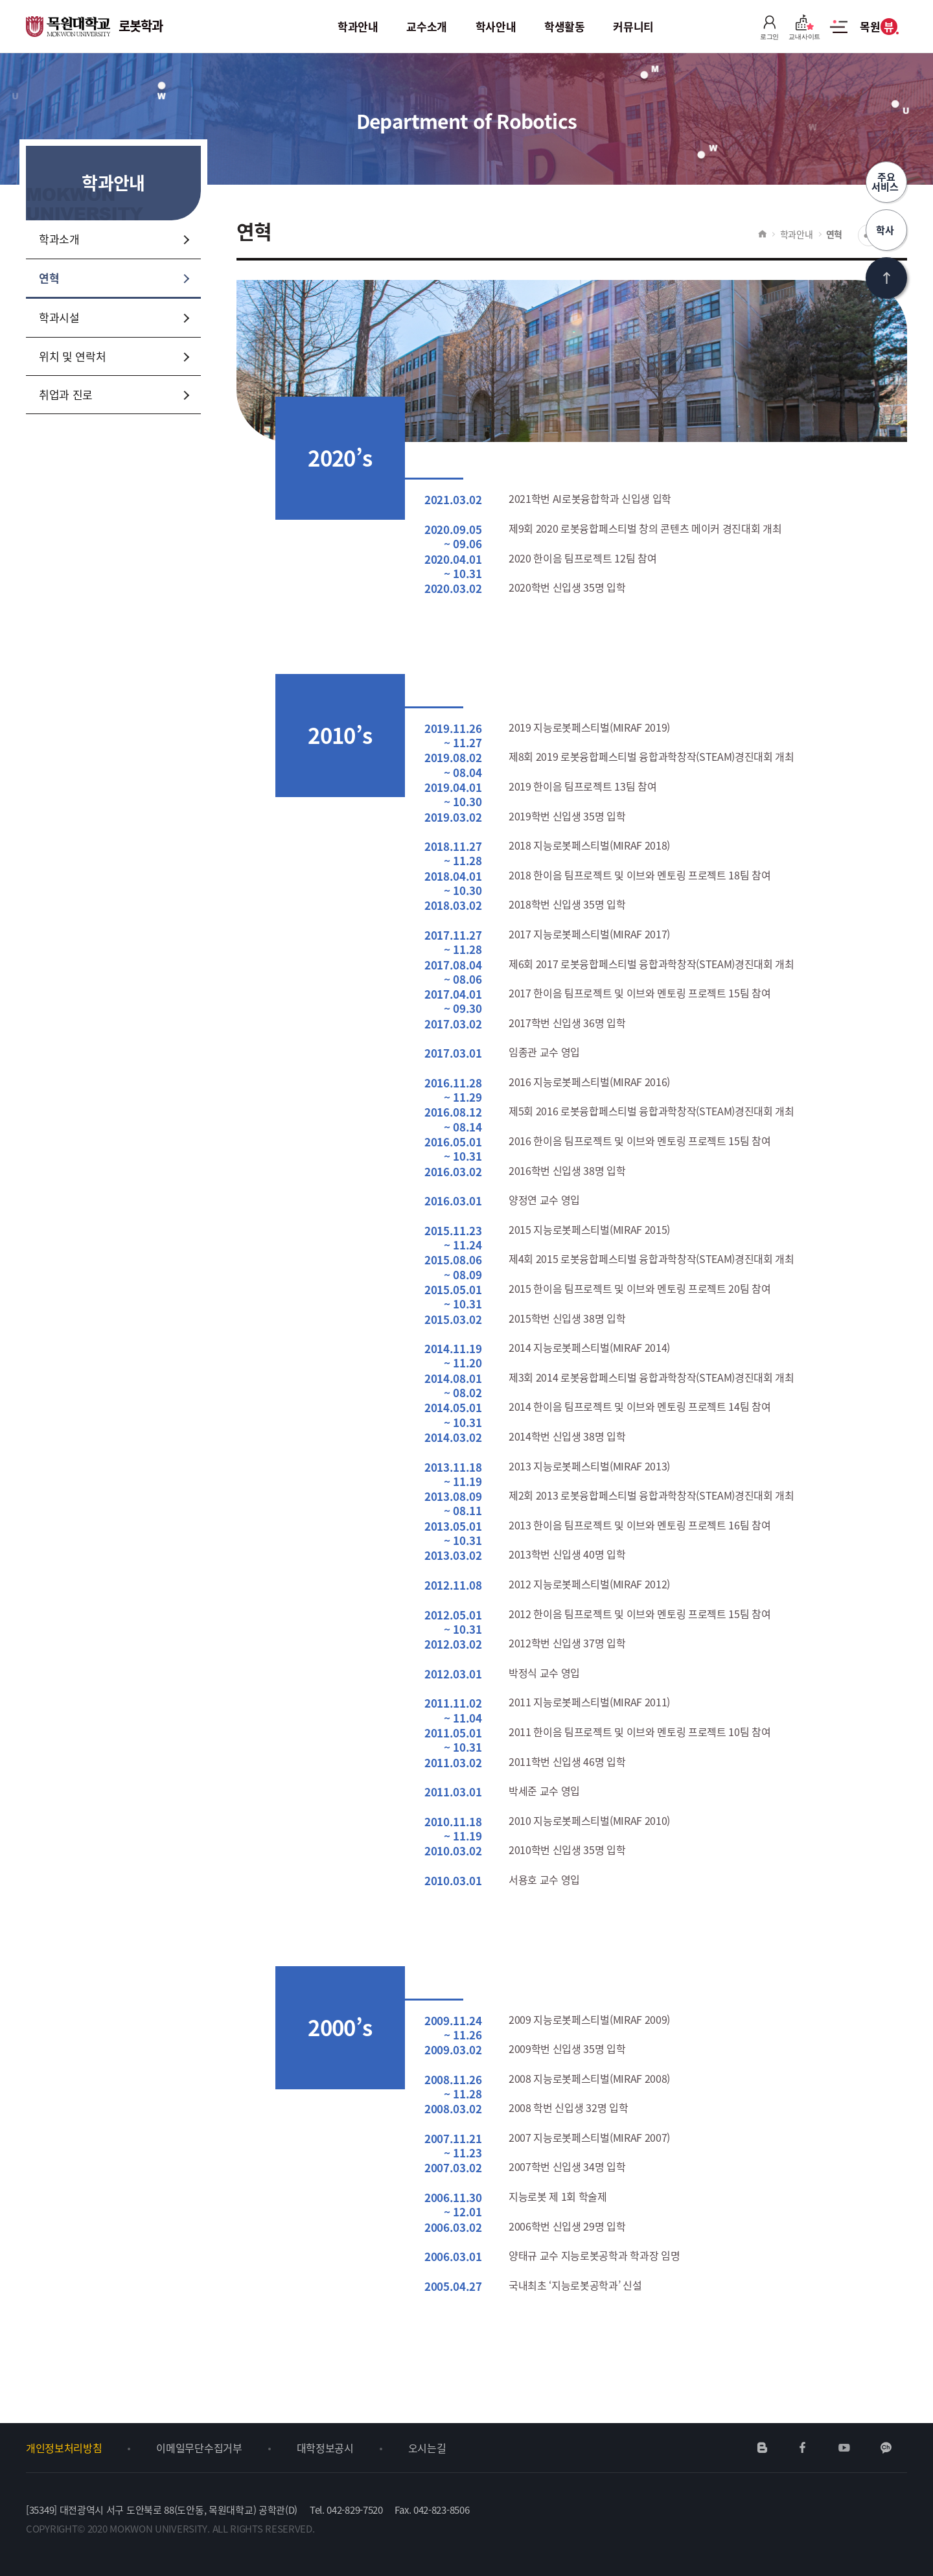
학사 (886, 230)
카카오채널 (886, 2448)
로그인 (769, 27)
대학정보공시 (325, 2447)
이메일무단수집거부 (199, 2447)
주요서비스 (886, 182)
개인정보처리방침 (64, 2447)
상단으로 (886, 278)
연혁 (834, 233)
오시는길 (427, 2447)
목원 (878, 26)
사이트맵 (838, 34)
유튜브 (844, 2448)
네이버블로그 (762, 2448)
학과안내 (796, 233)
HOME (762, 234)
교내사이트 (804, 27)
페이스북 (803, 2448)
